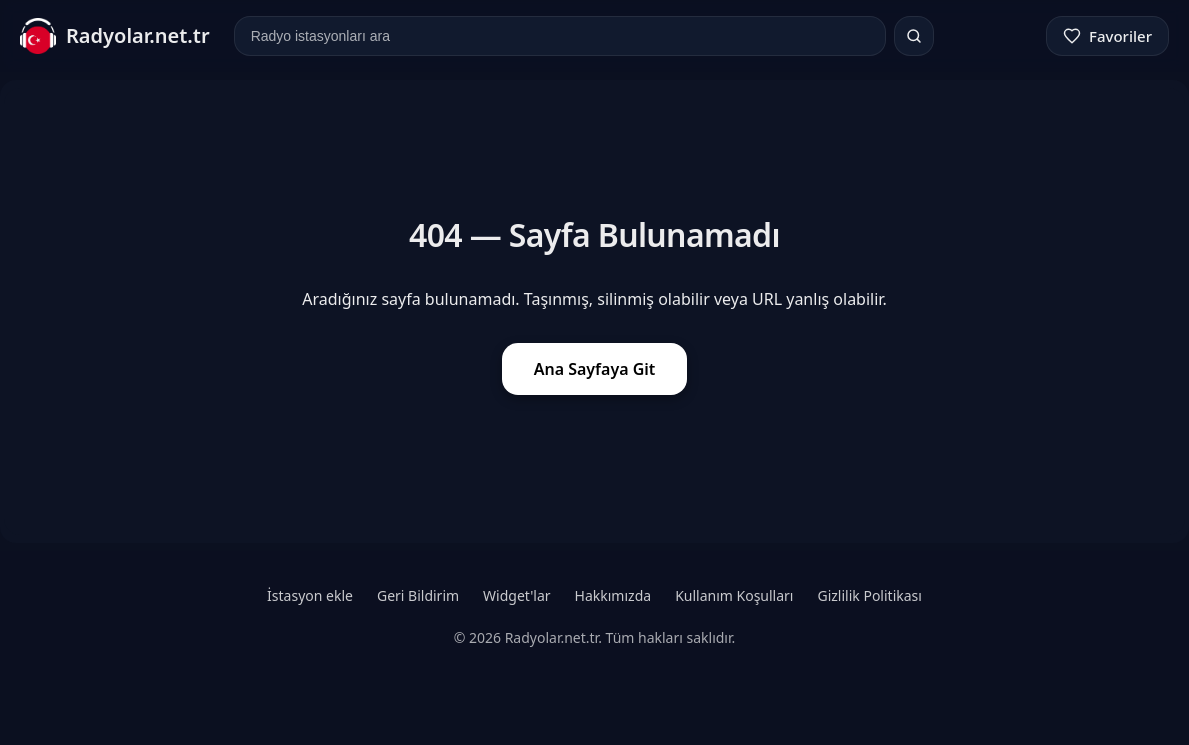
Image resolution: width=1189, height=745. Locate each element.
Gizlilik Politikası (869, 595)
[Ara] (914, 36)
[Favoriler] (1107, 36)
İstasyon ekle (310, 595)
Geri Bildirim (418, 595)
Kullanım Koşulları (734, 595)
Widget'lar (516, 595)
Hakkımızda (613, 595)
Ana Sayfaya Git (595, 369)
